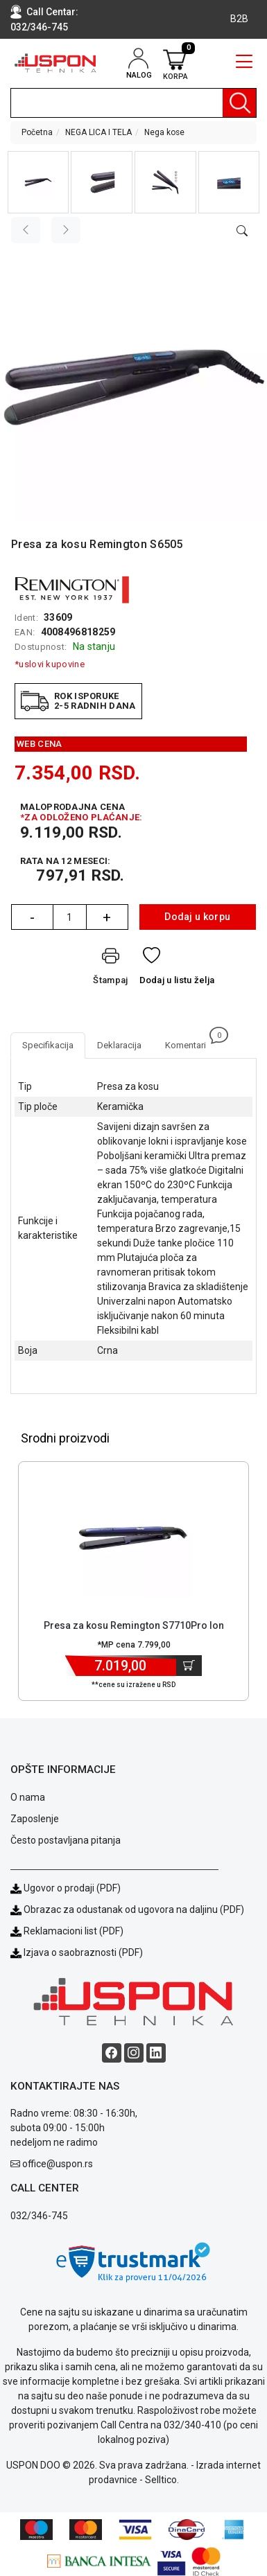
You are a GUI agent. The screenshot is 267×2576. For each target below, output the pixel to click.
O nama (27, 1797)
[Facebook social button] (111, 2053)
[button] (38, 182)
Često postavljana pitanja (65, 1840)
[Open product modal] (242, 231)
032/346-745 (39, 27)
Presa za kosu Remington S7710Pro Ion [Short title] (134, 1625)
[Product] (133, 1538)
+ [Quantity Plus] (107, 917)
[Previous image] (25, 230)
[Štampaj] (110, 969)
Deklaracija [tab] (119, 1045)
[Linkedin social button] (156, 2053)
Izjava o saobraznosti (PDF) (83, 1952)
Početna (37, 132)
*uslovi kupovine (50, 664)
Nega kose (164, 132)
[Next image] (65, 230)
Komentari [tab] (191, 1041)
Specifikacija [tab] (48, 1045)
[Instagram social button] (134, 2053)
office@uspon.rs (57, 2163)
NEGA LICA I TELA (98, 132)
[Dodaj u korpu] (189, 1665)
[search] (133, 103)
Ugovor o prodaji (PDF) (65, 1888)
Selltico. (162, 2479)
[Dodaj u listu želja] (177, 969)
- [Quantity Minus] (32, 917)
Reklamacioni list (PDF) (66, 1931)
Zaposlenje (34, 1818)
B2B (239, 18)
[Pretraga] (239, 103)
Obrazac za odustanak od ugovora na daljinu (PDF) (134, 1909)
